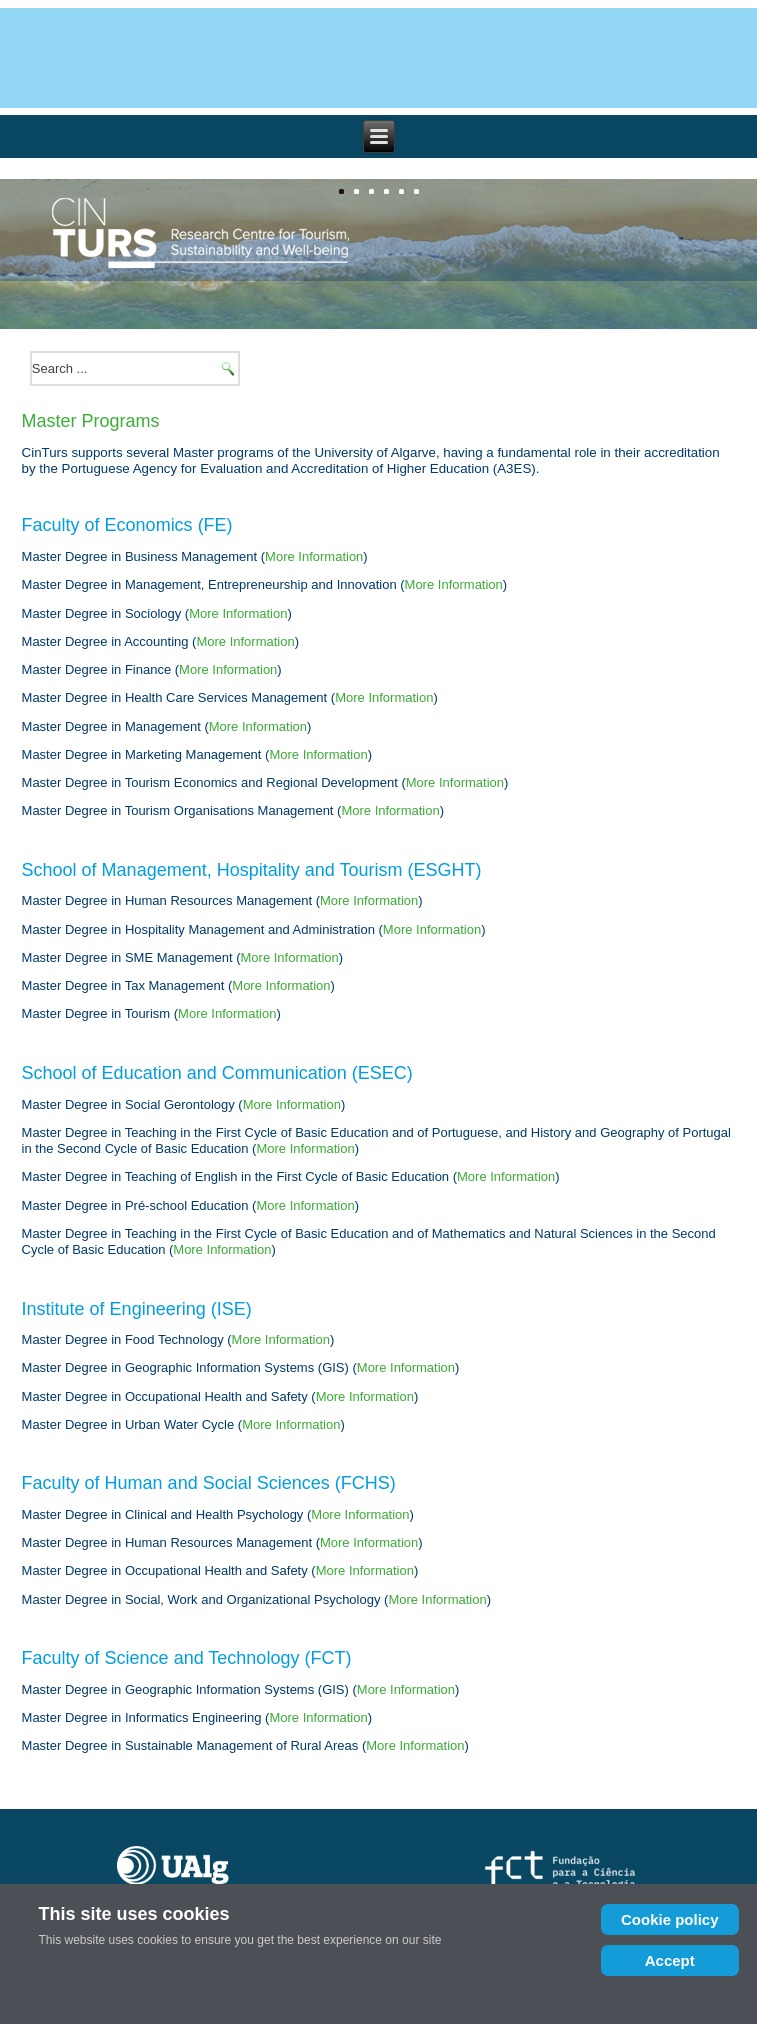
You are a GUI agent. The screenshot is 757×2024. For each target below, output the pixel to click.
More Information (314, 556)
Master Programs (91, 421)
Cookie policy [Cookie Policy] (670, 1919)
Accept (670, 1960)
